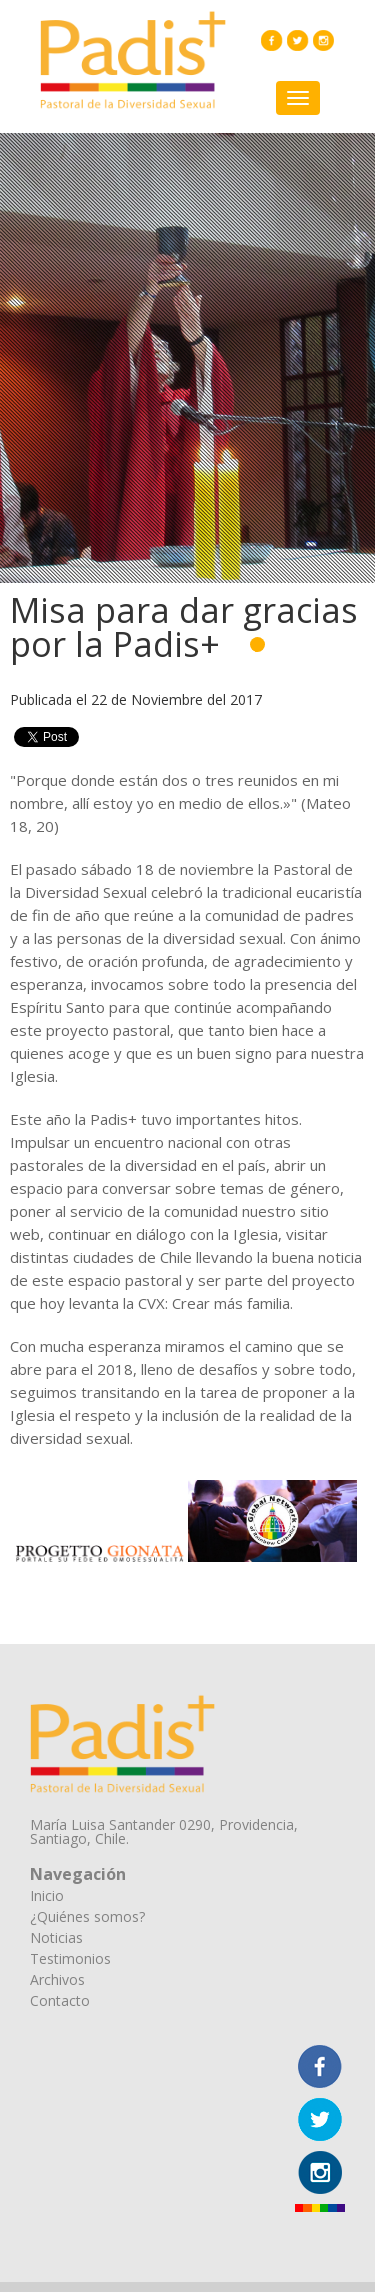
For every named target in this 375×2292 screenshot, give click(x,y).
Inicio (47, 1895)
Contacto (60, 2000)
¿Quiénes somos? (87, 1916)
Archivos (57, 1979)
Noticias (56, 1937)
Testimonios (70, 1958)
